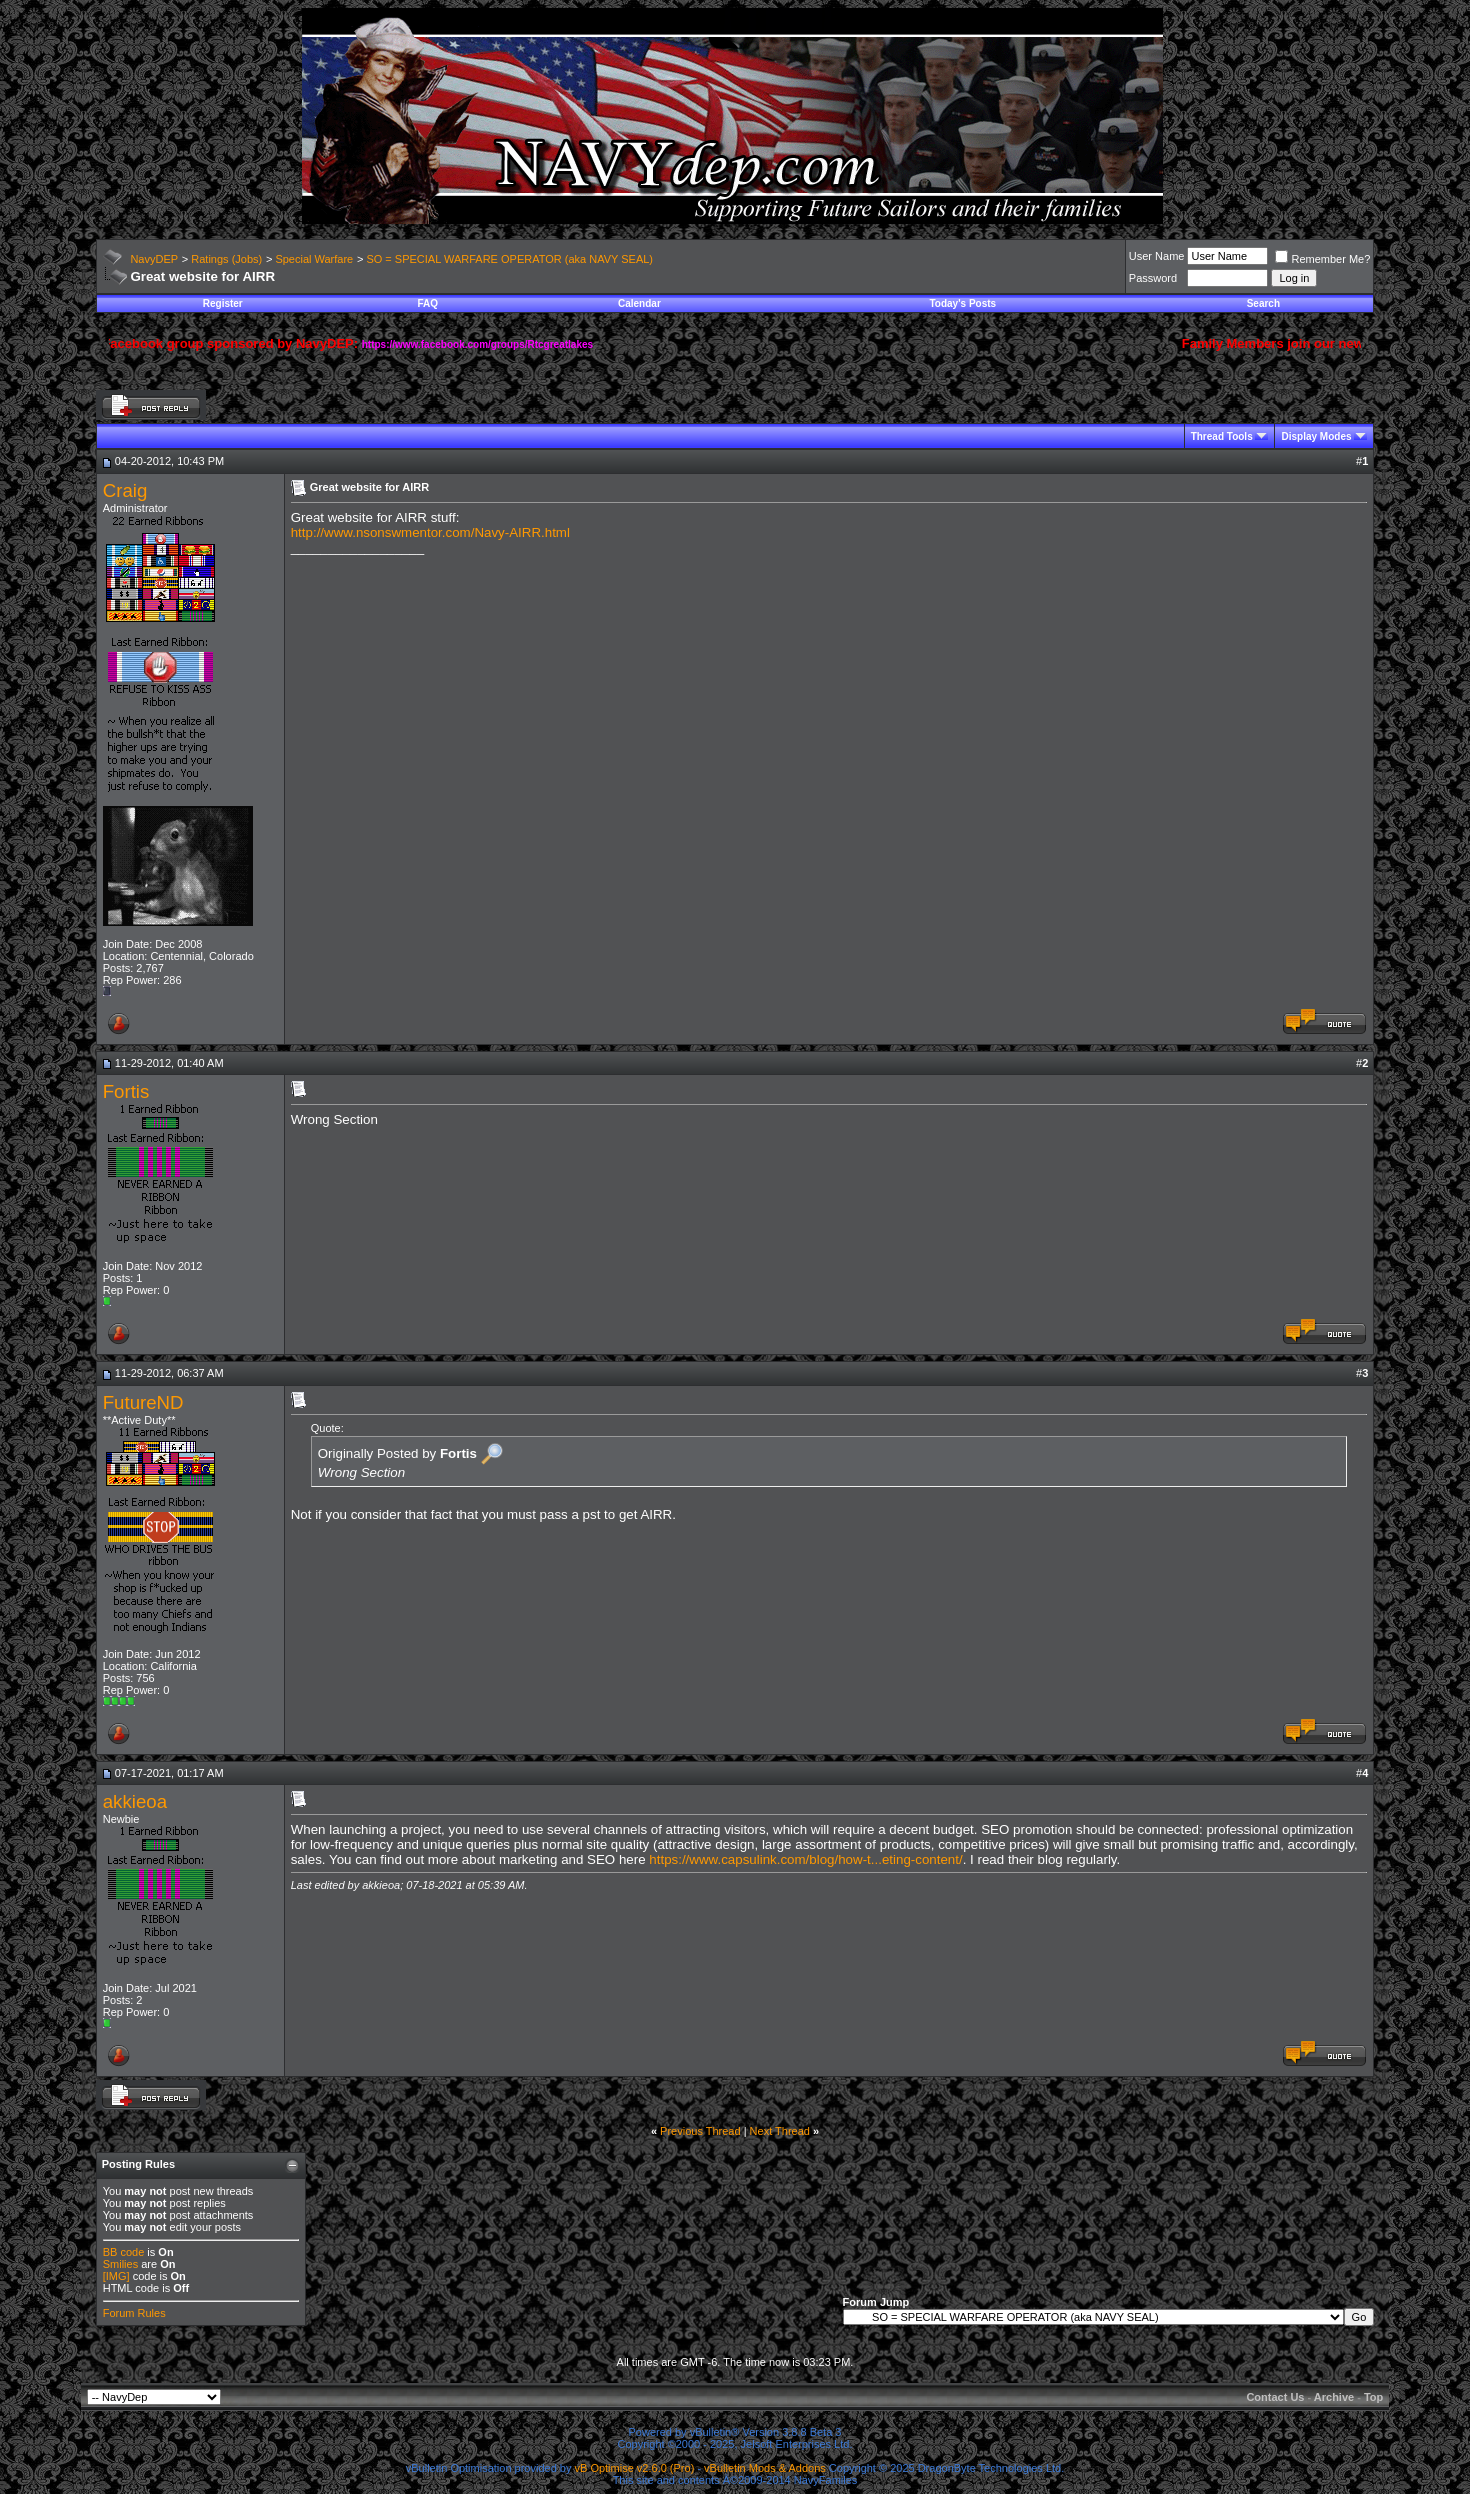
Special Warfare (314, 259)
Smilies (120, 2264)
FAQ (427, 303)
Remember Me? (1322, 259)
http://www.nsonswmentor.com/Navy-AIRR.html (430, 532)
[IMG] (116, 2276)
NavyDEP (154, 259)
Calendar (639, 303)
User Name (1157, 256)
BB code (124, 2252)
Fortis (126, 1091)
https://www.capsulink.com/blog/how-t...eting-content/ (805, 1859)
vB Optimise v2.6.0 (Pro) (635, 2468)
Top (1373, 2397)
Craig (125, 490)
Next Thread (780, 2131)
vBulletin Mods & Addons (765, 2468)
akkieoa (135, 1801)
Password (1153, 278)
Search (1263, 303)
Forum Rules (134, 2313)
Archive (1334, 2397)
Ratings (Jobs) (226, 259)
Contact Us (1275, 2397)
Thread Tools (1222, 436)
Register (223, 303)
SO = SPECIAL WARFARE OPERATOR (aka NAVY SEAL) (509, 259)
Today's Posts (962, 303)
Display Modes (1316, 436)
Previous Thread (700, 2131)
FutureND (143, 1402)
